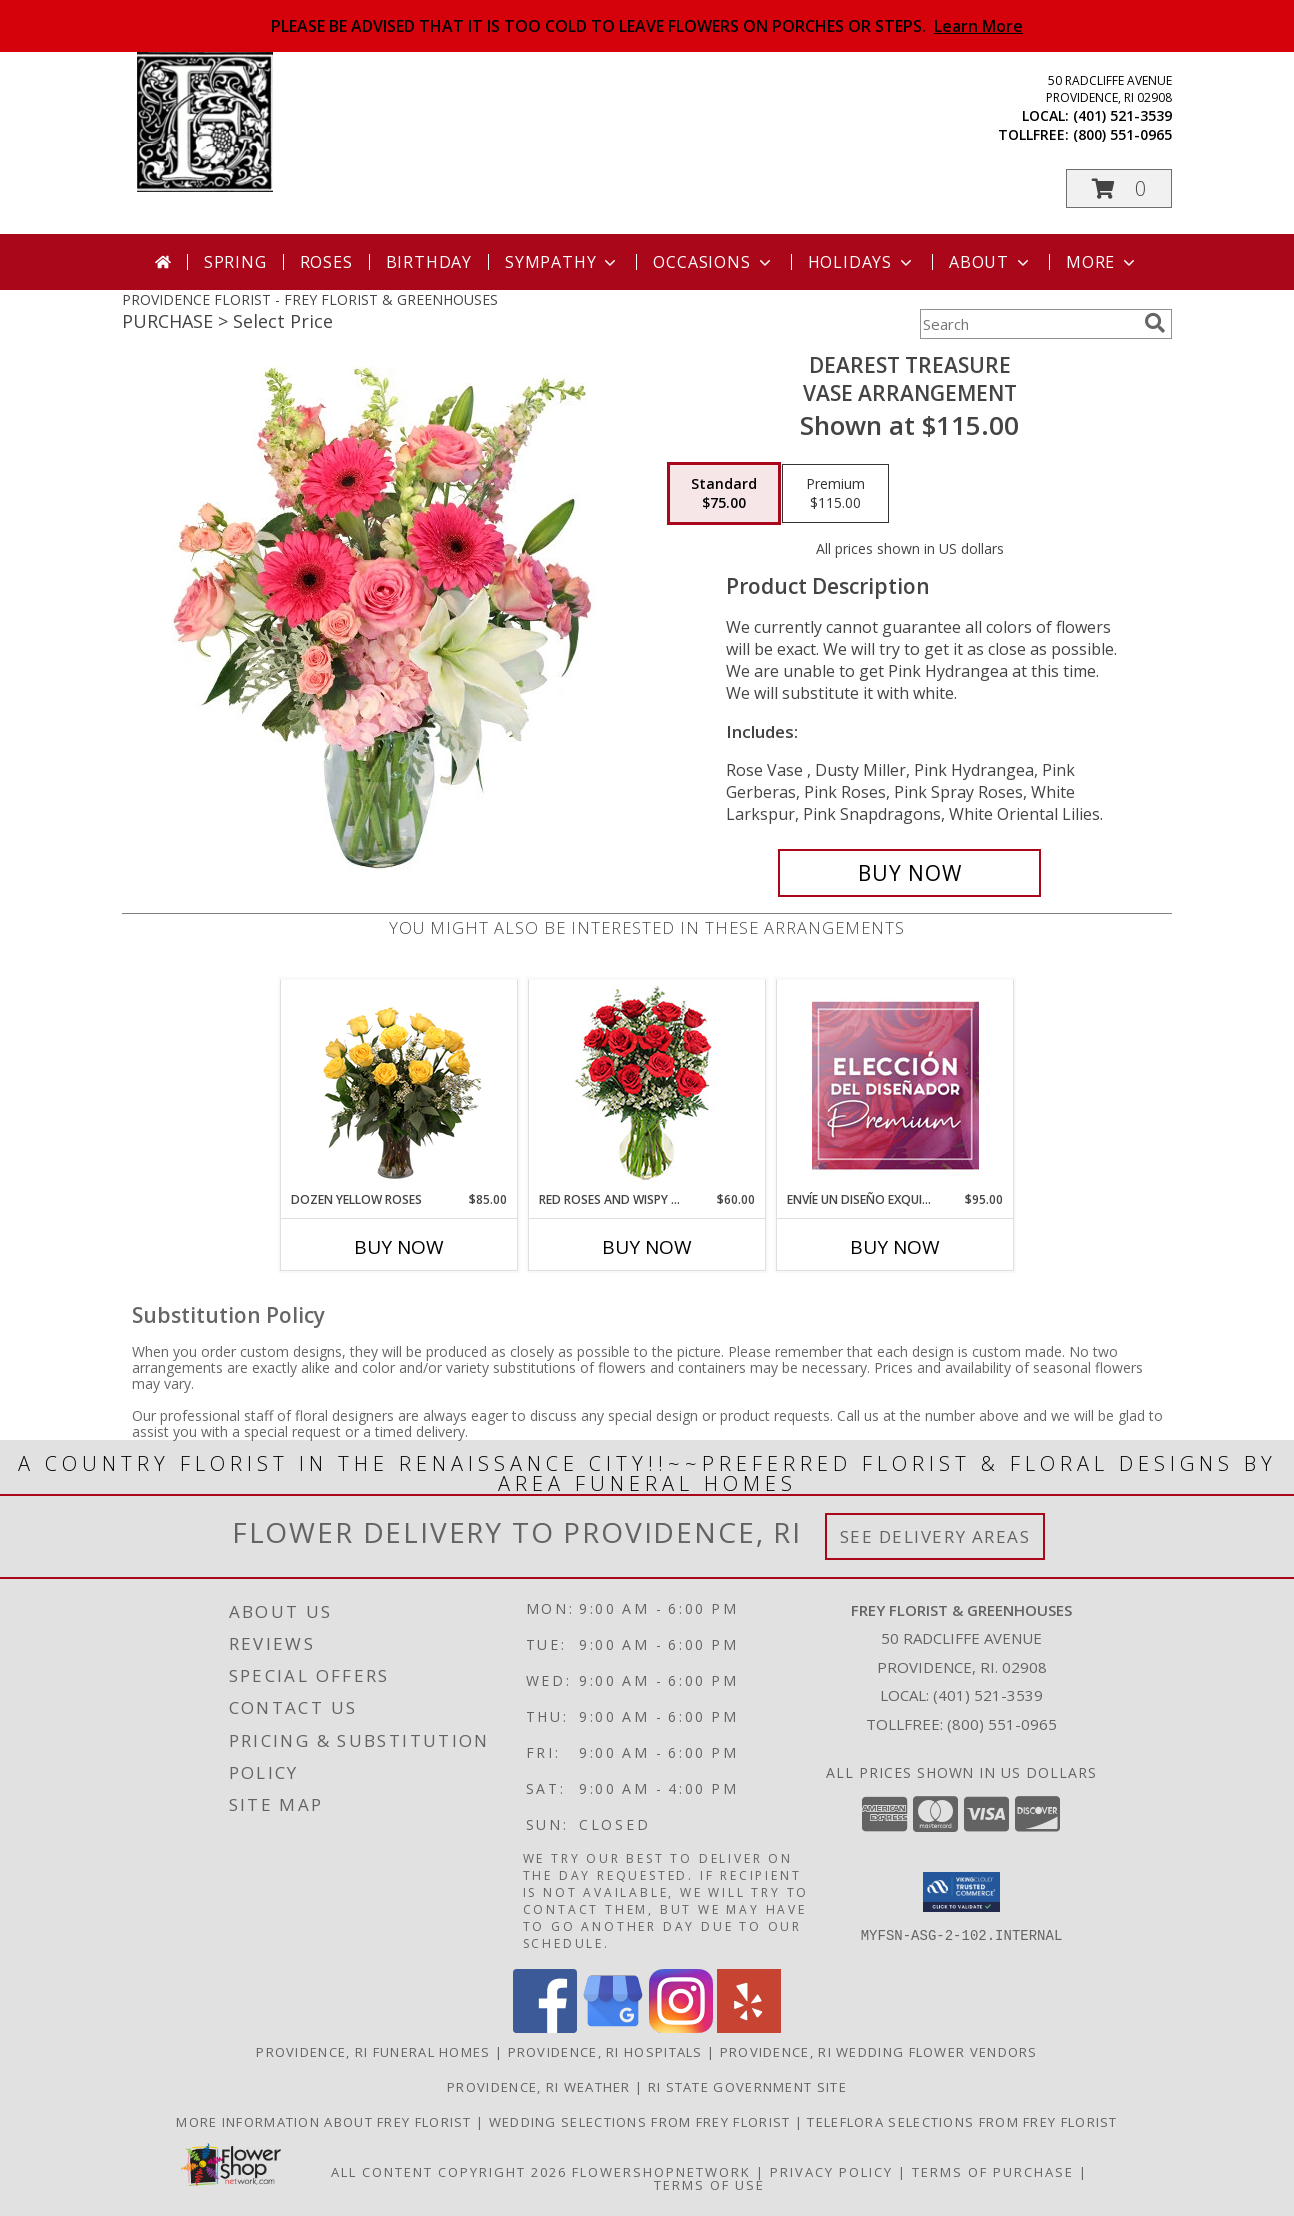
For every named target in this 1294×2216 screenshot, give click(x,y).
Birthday (429, 262)
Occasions (713, 262)
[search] (1155, 323)
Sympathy (562, 262)
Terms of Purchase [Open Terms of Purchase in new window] (993, 2172)
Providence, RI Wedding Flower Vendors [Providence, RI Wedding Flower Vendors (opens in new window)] (879, 2052)
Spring (235, 262)
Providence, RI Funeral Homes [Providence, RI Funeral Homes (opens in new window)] (373, 2052)
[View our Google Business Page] (613, 2027)
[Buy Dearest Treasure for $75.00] (909, 873)
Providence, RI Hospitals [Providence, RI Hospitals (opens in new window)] (605, 2052)
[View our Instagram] (681, 2027)
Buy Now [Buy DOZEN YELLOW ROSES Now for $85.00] (399, 1247)
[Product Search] (1028, 324)
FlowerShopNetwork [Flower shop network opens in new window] (661, 2172)
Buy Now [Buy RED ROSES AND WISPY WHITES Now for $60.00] (647, 1247)
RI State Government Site (747, 2087)
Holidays (862, 262)
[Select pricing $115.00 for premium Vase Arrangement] (835, 494)
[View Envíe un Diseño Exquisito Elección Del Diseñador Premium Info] (895, 1085)
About (991, 262)
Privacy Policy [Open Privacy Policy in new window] (831, 2172)
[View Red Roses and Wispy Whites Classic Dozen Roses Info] (647, 1085)
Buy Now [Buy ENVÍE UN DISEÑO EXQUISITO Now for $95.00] (895, 1247)
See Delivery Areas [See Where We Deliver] (935, 1536)
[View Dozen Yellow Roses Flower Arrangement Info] (399, 1085)
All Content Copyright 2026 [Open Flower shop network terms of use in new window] (449, 2172)
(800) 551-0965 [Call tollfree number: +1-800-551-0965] (1122, 134)
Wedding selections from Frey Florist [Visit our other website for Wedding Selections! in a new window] (642, 2122)
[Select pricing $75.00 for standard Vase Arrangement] (724, 494)
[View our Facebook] (545, 2027)
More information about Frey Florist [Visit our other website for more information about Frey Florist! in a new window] (326, 2122)
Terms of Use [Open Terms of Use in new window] (709, 2185)
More (1102, 262)
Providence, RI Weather (539, 2087)
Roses (326, 262)
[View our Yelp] (749, 2027)
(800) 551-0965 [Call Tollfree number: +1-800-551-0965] (1002, 1724)
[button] (1119, 188)
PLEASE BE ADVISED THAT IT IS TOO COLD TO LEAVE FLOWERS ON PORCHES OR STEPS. (647, 26)
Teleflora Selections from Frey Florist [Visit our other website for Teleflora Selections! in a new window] (962, 2122)
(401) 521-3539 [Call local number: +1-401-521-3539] (1122, 115)
